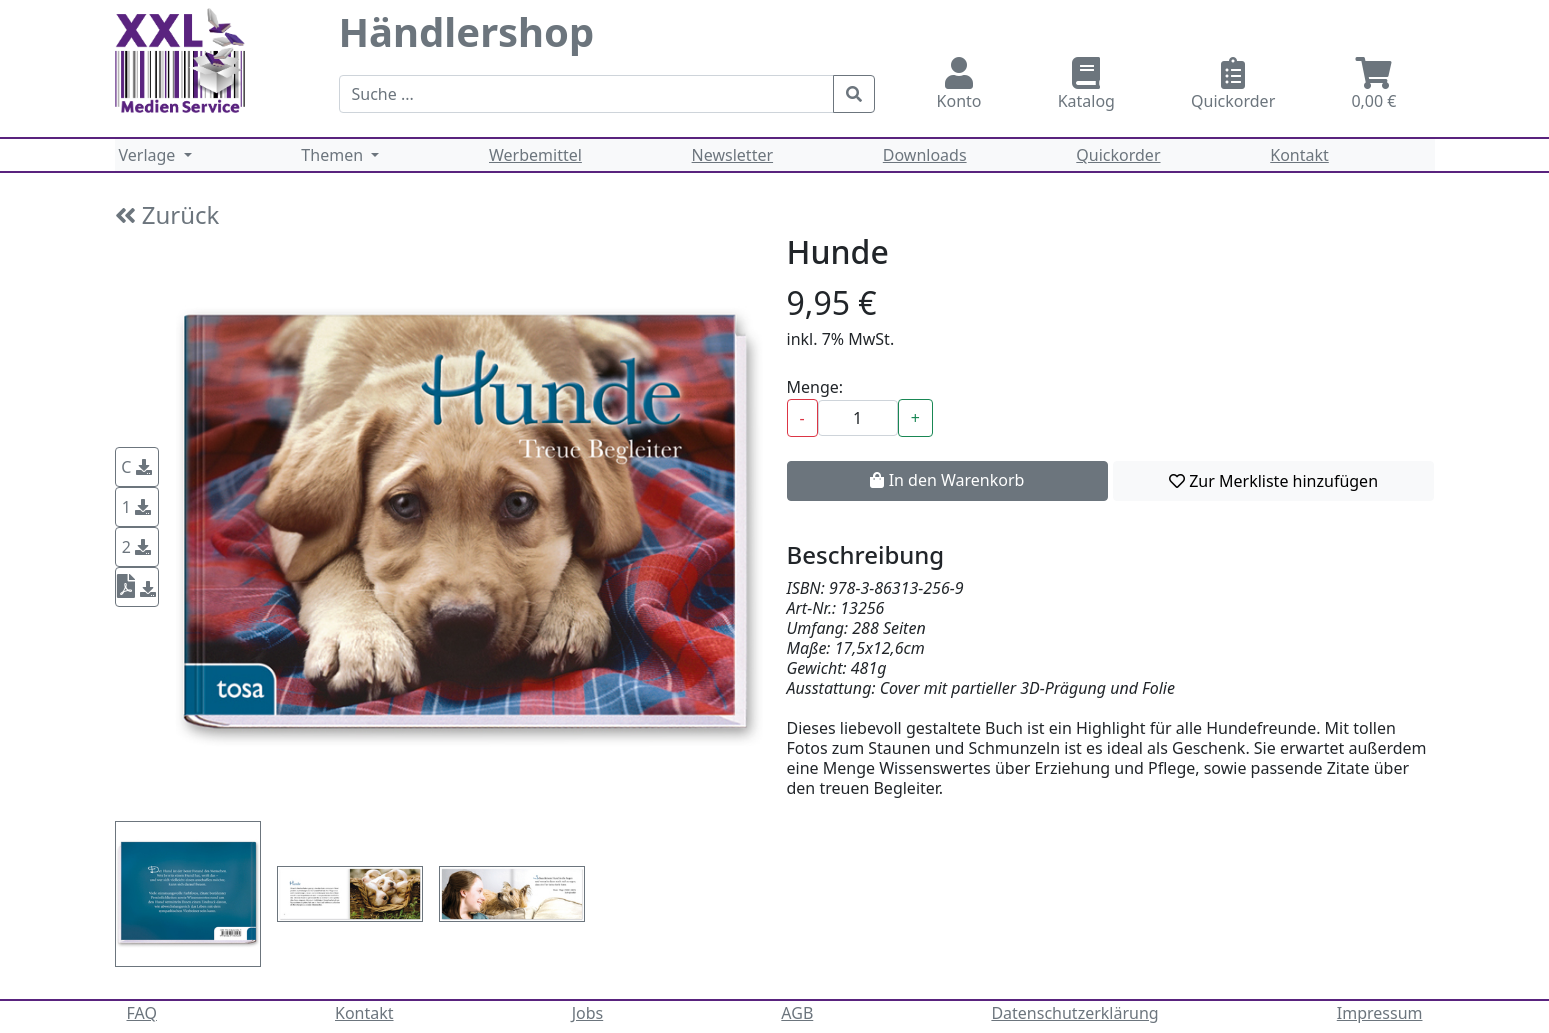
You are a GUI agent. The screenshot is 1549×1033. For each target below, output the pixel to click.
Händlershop (467, 31)
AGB (797, 1013)
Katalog (1086, 84)
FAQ (142, 1013)
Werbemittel (535, 155)
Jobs (588, 1013)
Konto (959, 84)
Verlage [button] (149, 155)
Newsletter (732, 155)
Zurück (167, 214)
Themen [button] (334, 155)
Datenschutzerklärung (1074, 1013)
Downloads (925, 155)
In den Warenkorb (947, 480)
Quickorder (1233, 84)
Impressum (1380, 1013)
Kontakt (1299, 155)
